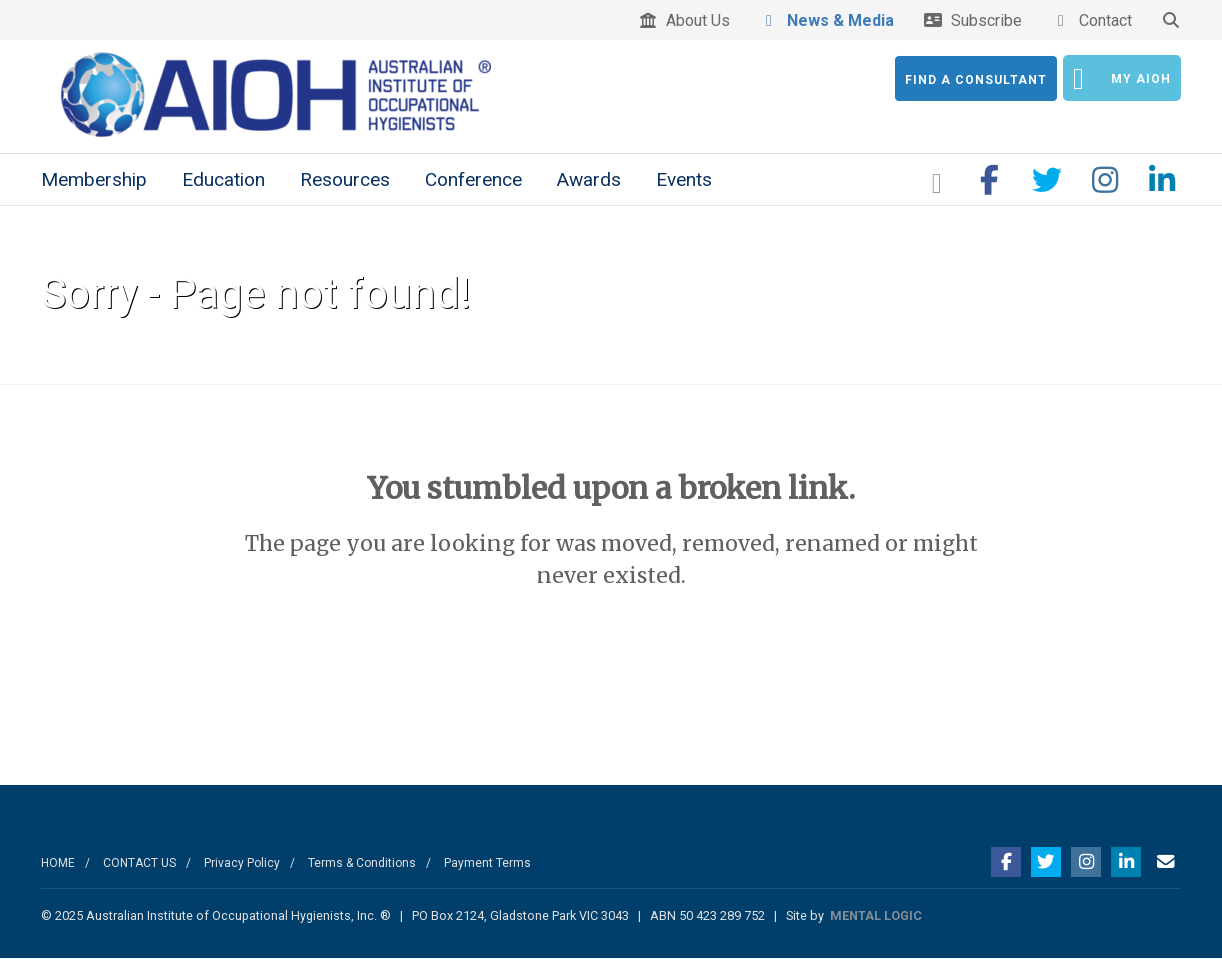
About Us (684, 20)
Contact (1091, 20)
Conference (473, 179)
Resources (345, 179)
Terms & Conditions (362, 863)
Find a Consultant (976, 80)
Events (684, 179)
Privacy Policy (242, 863)
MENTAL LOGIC (876, 915)
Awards (589, 179)
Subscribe (972, 20)
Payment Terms (487, 863)
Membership (94, 179)
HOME (58, 863)
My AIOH (1122, 79)
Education (223, 179)
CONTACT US (139, 863)
